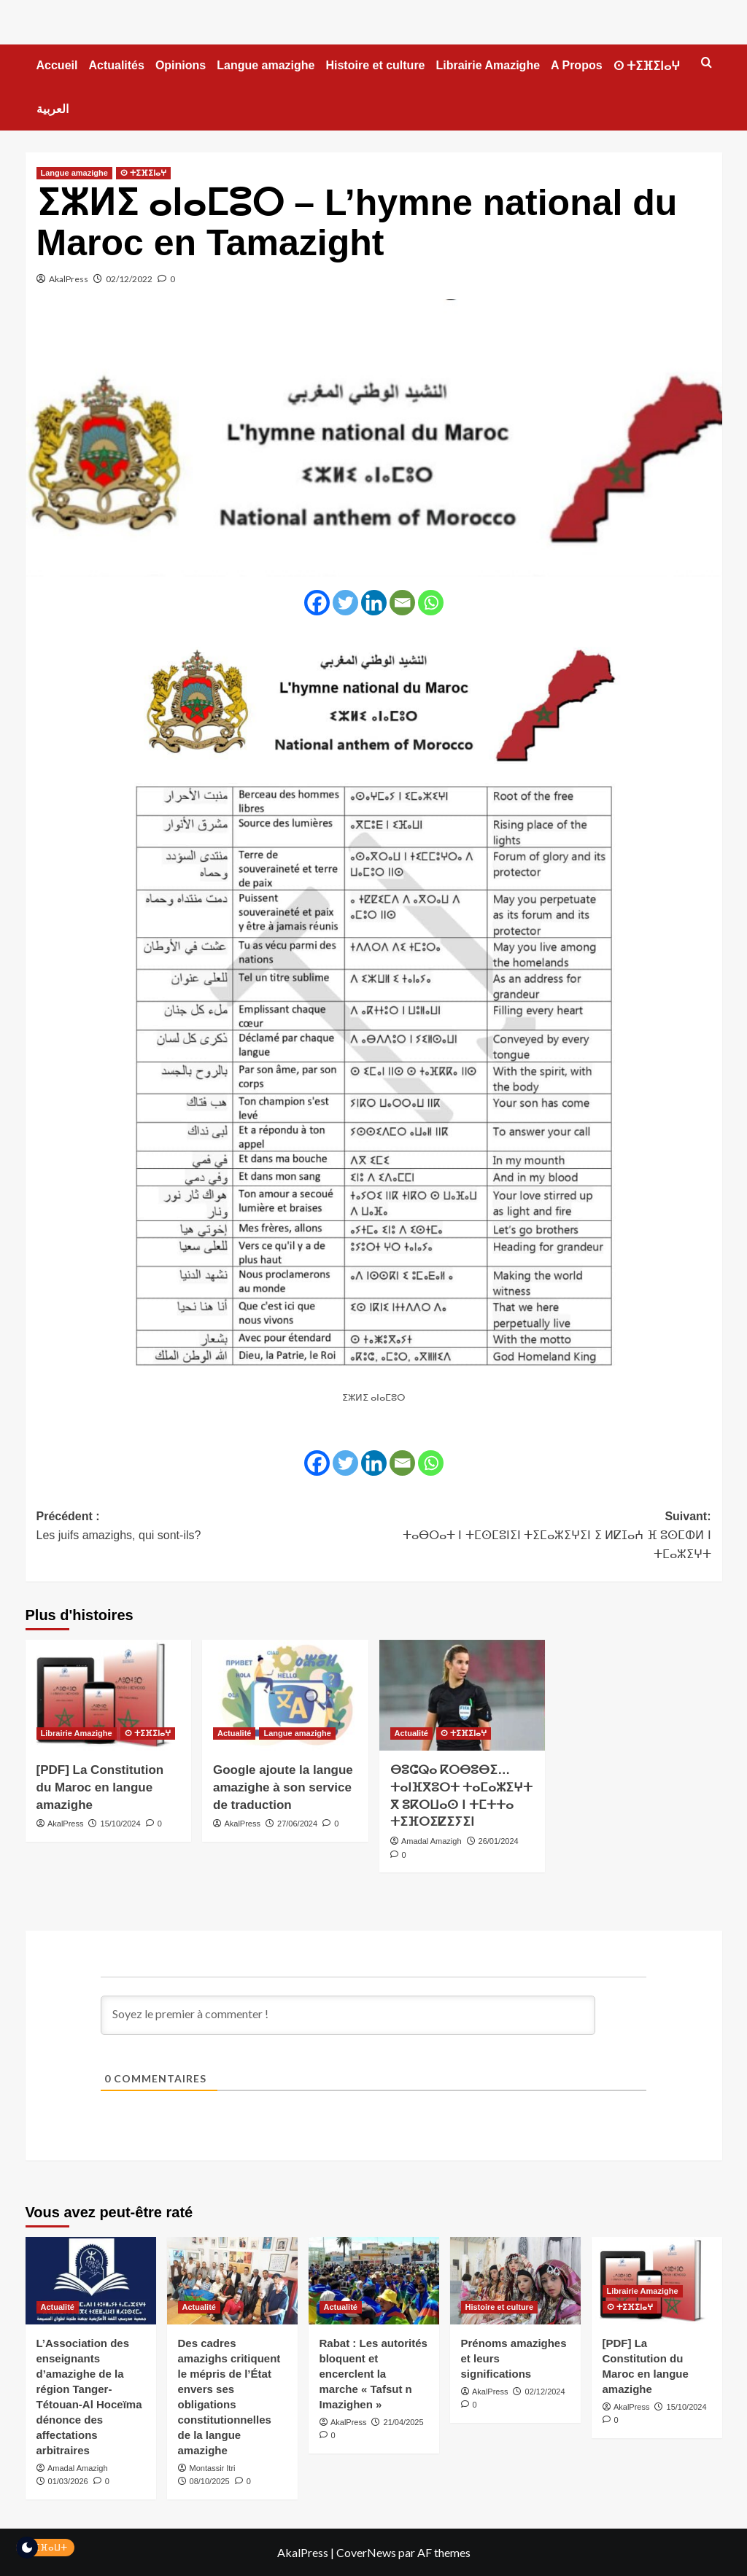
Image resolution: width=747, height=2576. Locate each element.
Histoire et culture (375, 65)
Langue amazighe (265, 65)
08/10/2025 (210, 2481)
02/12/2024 (545, 2391)
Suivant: (542, 1536)
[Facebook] (317, 602)
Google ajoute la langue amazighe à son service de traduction (283, 1787)
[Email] (402, 602)
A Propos (577, 65)
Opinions (180, 65)
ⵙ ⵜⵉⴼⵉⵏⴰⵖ (647, 66)
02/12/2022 (129, 278)
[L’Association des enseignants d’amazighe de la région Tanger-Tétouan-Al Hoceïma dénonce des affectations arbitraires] (91, 2280)
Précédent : (205, 1527)
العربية (52, 109)
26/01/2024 (499, 1841)
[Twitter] (345, 602)
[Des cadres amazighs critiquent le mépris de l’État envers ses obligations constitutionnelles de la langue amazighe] (232, 2280)
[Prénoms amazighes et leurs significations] (515, 2280)
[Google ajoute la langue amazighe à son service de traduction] (285, 1695)
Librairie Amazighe (488, 65)
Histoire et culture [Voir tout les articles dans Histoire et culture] (499, 2307)
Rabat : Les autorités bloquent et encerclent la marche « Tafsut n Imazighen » (373, 2373)
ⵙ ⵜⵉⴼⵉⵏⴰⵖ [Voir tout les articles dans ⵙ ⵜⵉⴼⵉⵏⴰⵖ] (143, 172)
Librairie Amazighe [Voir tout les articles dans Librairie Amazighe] (76, 1733)
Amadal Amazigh (431, 1841)
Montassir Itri (213, 2468)
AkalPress (68, 278)
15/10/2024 (121, 1823)
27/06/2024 (297, 1823)
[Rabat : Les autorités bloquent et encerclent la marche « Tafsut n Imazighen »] (374, 2280)
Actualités (116, 65)
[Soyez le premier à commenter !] (348, 2015)
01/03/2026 (68, 2481)
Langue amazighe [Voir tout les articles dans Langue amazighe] (74, 172)
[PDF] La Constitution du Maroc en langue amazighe (100, 1787)
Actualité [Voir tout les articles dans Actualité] (234, 1733)
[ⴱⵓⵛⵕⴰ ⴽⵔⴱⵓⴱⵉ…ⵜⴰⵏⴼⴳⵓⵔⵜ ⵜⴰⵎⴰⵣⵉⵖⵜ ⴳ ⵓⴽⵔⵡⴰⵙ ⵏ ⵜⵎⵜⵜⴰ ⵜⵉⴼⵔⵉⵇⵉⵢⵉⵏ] (462, 1695)
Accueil (57, 65)
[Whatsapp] (431, 602)
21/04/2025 (404, 2422)
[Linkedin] (374, 602)
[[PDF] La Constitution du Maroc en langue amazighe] (109, 1695)
